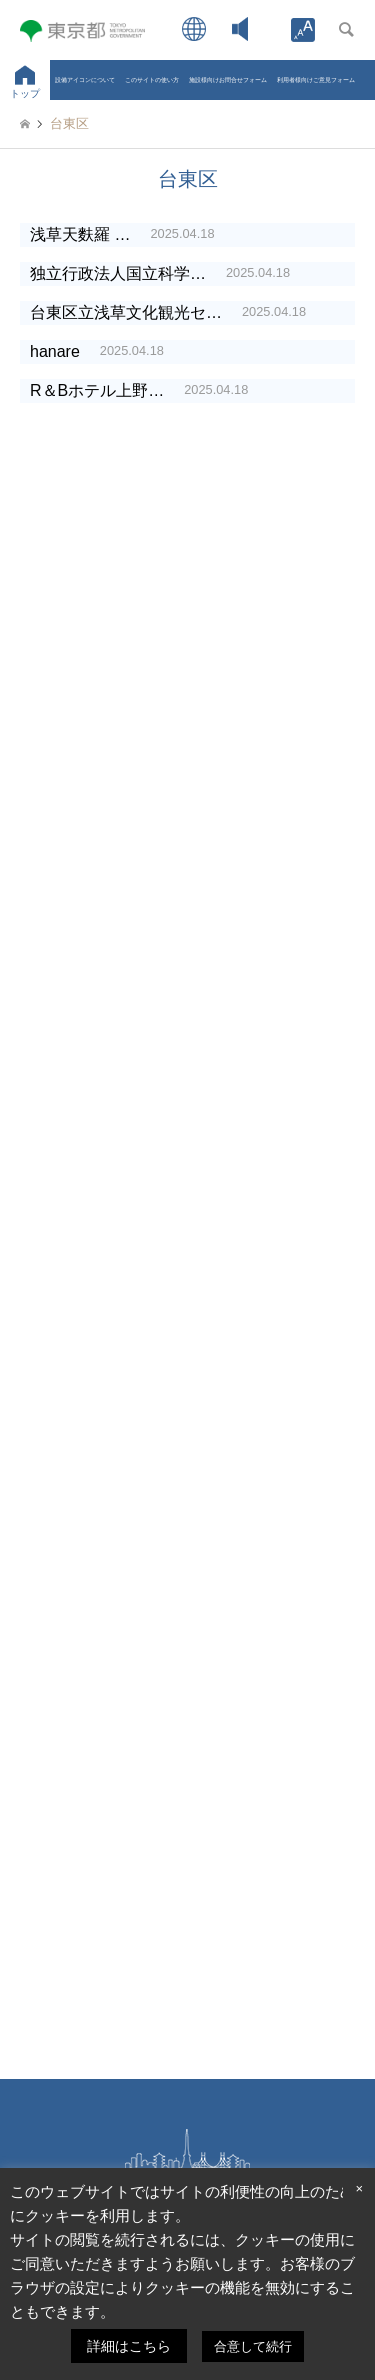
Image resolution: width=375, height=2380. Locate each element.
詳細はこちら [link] (129, 2346)
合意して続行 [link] (253, 2346)
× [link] (359, 2188)
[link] (303, 30)
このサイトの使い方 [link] (152, 79)
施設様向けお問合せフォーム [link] (228, 79)
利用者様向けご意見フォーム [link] (316, 79)
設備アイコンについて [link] (85, 79)
